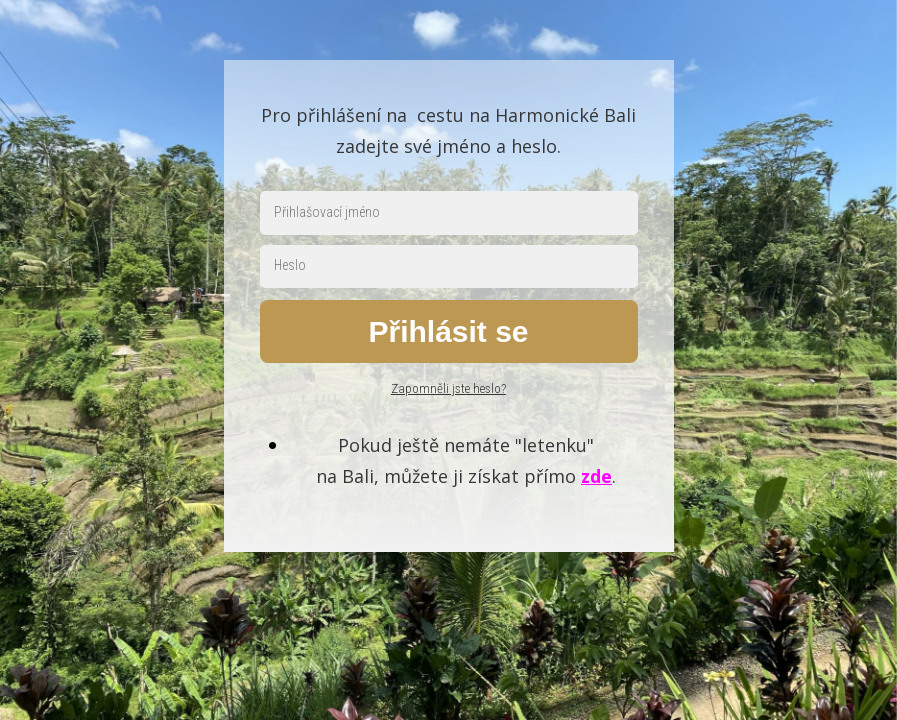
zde (596, 476)
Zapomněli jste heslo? (448, 388)
